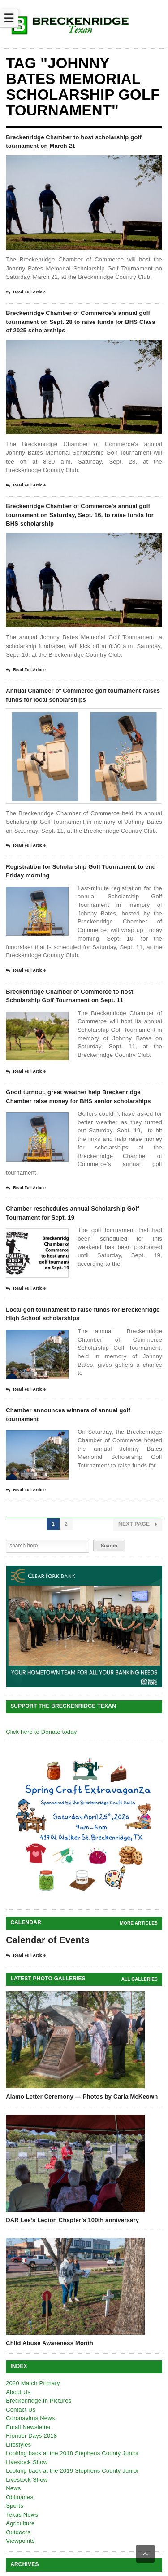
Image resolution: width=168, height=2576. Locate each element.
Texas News (22, 2514)
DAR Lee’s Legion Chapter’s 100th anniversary (72, 2220)
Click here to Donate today (41, 1731)
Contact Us (20, 2409)
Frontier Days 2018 (31, 2435)
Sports (14, 2505)
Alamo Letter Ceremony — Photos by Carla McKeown (82, 2096)
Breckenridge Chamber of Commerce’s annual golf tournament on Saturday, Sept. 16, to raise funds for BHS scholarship (80, 515)
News (13, 2488)
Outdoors (18, 2532)
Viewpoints (20, 2540)
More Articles (139, 1923)
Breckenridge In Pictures (38, 2400)
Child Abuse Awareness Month (49, 2343)
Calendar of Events (48, 1940)
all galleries (139, 1979)
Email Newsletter (28, 2427)
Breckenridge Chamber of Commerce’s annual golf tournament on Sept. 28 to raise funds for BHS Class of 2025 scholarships (80, 321)
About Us (18, 2392)
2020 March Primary (33, 2383)
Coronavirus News (30, 2418)
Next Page (137, 1524)
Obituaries (19, 2497)
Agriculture (20, 2523)
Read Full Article (26, 292)
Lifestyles (18, 2444)
